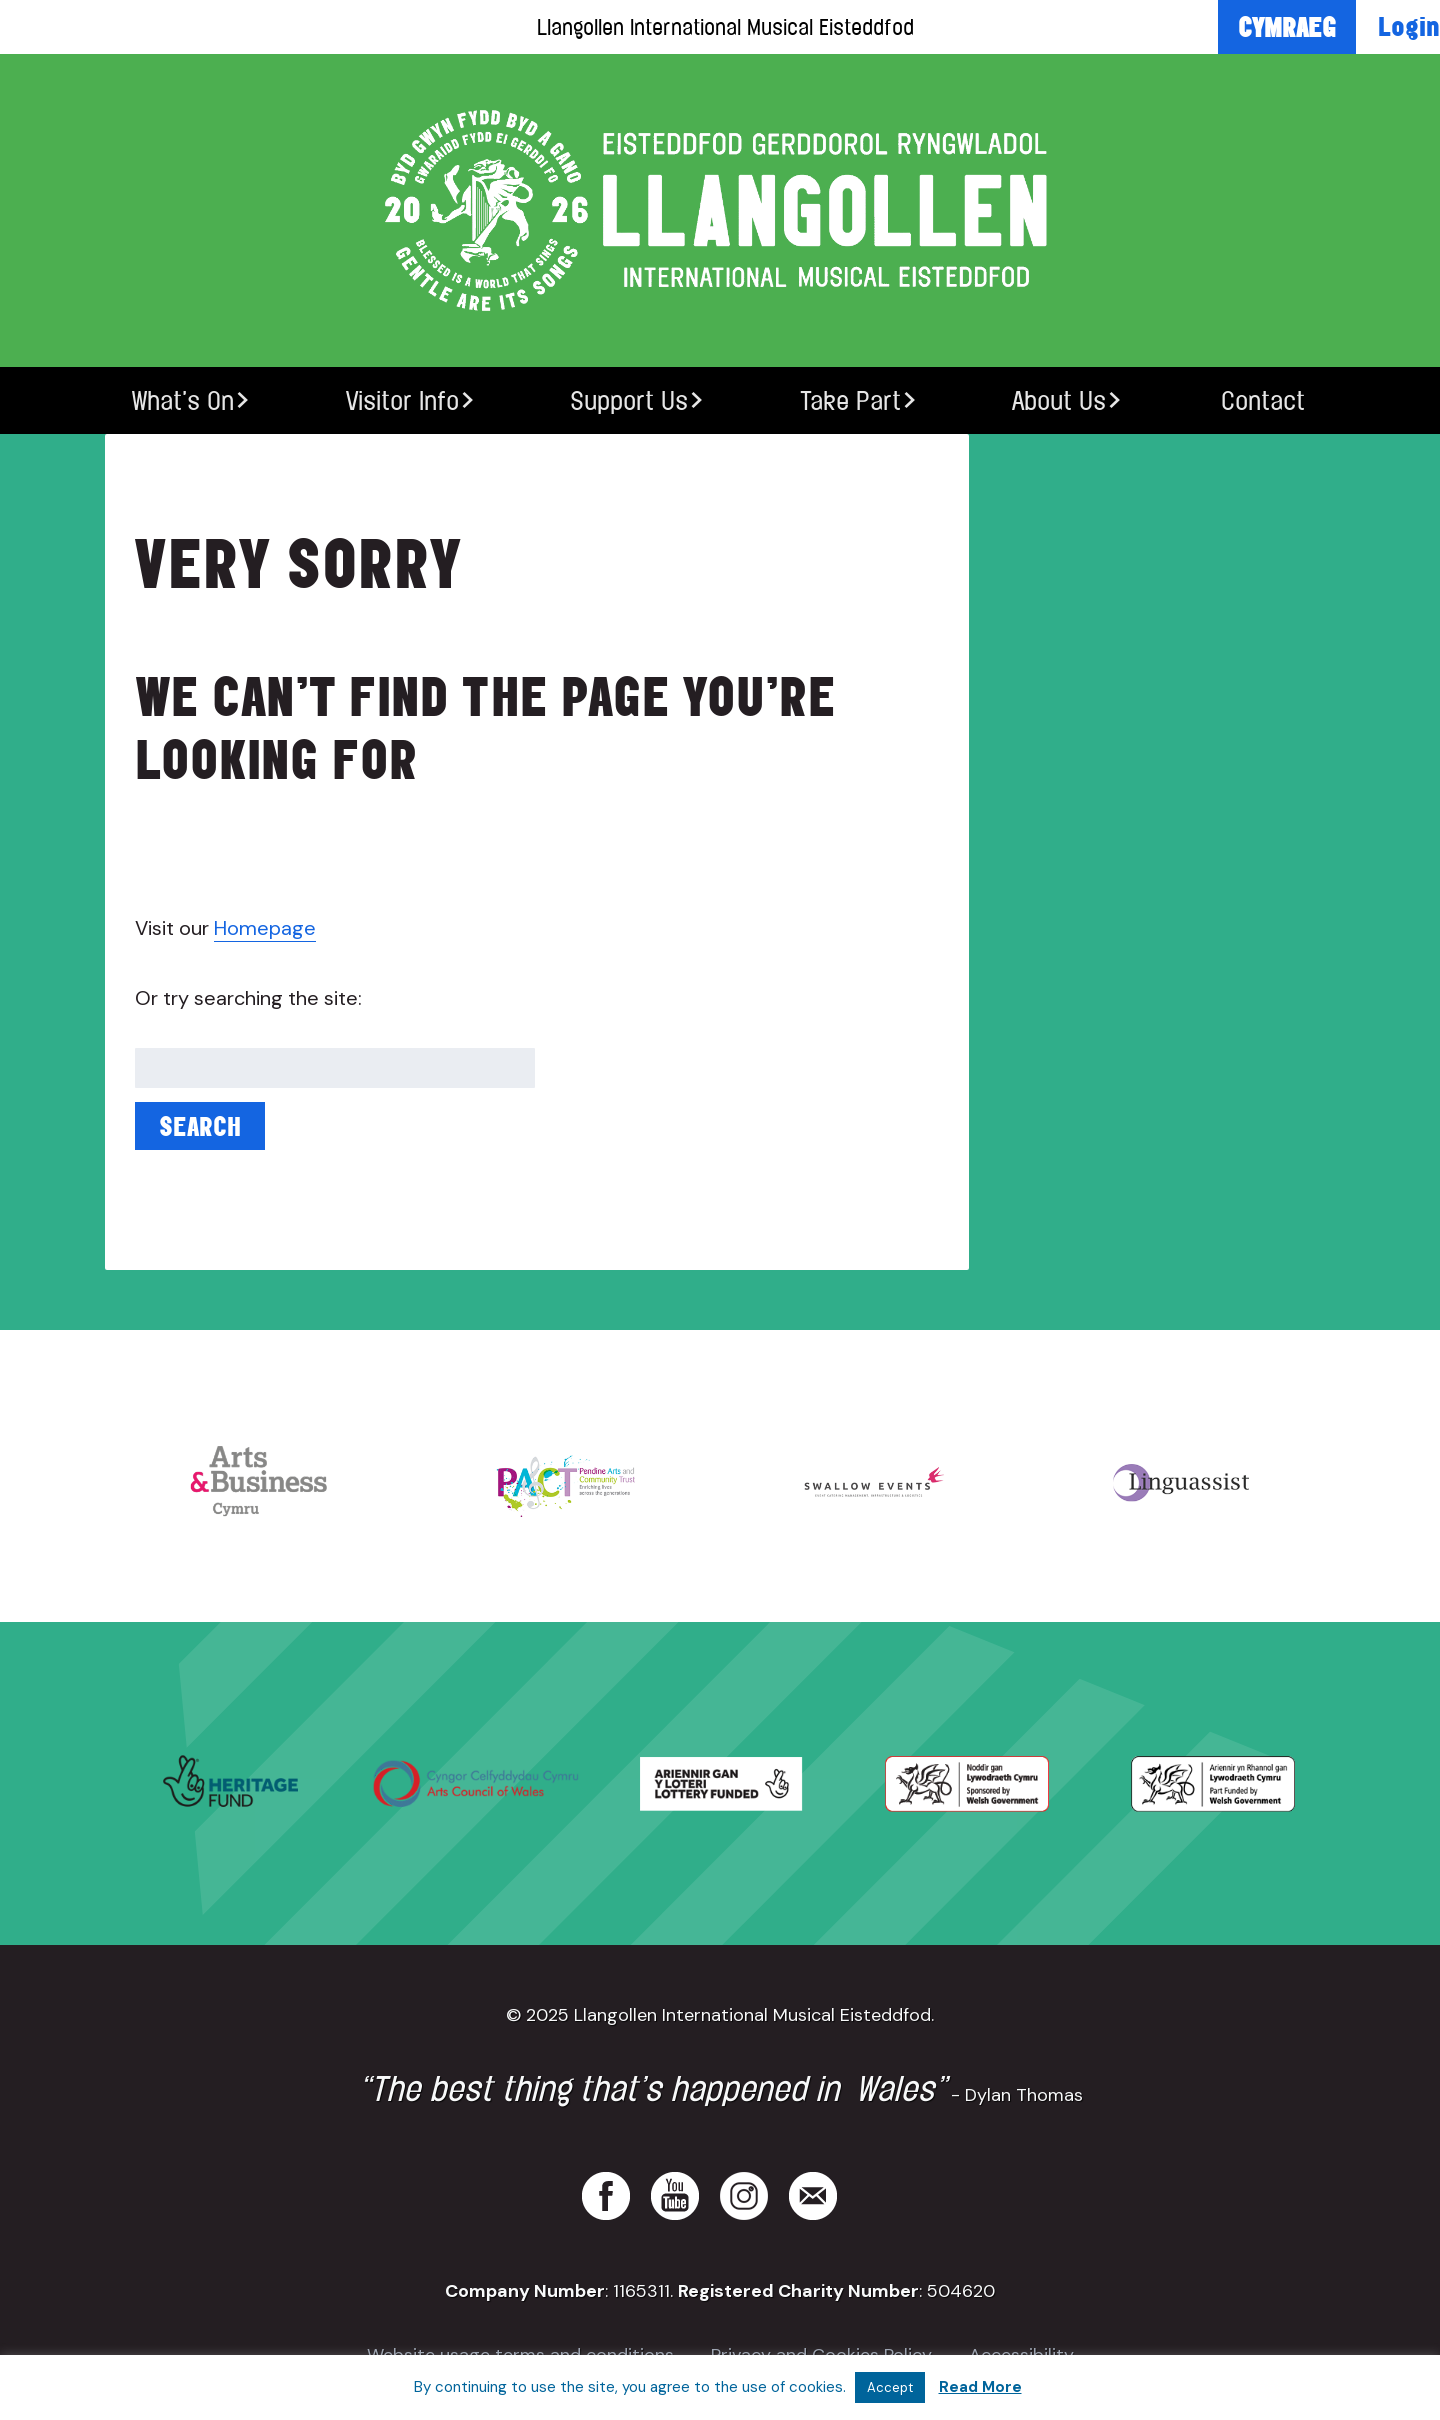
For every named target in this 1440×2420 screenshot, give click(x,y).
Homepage (265, 928)
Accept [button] (890, 2387)
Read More (980, 2387)
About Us (1059, 400)
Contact (1263, 400)
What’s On (183, 400)
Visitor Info (402, 400)
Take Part (850, 400)
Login (1409, 26)
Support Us (629, 400)
